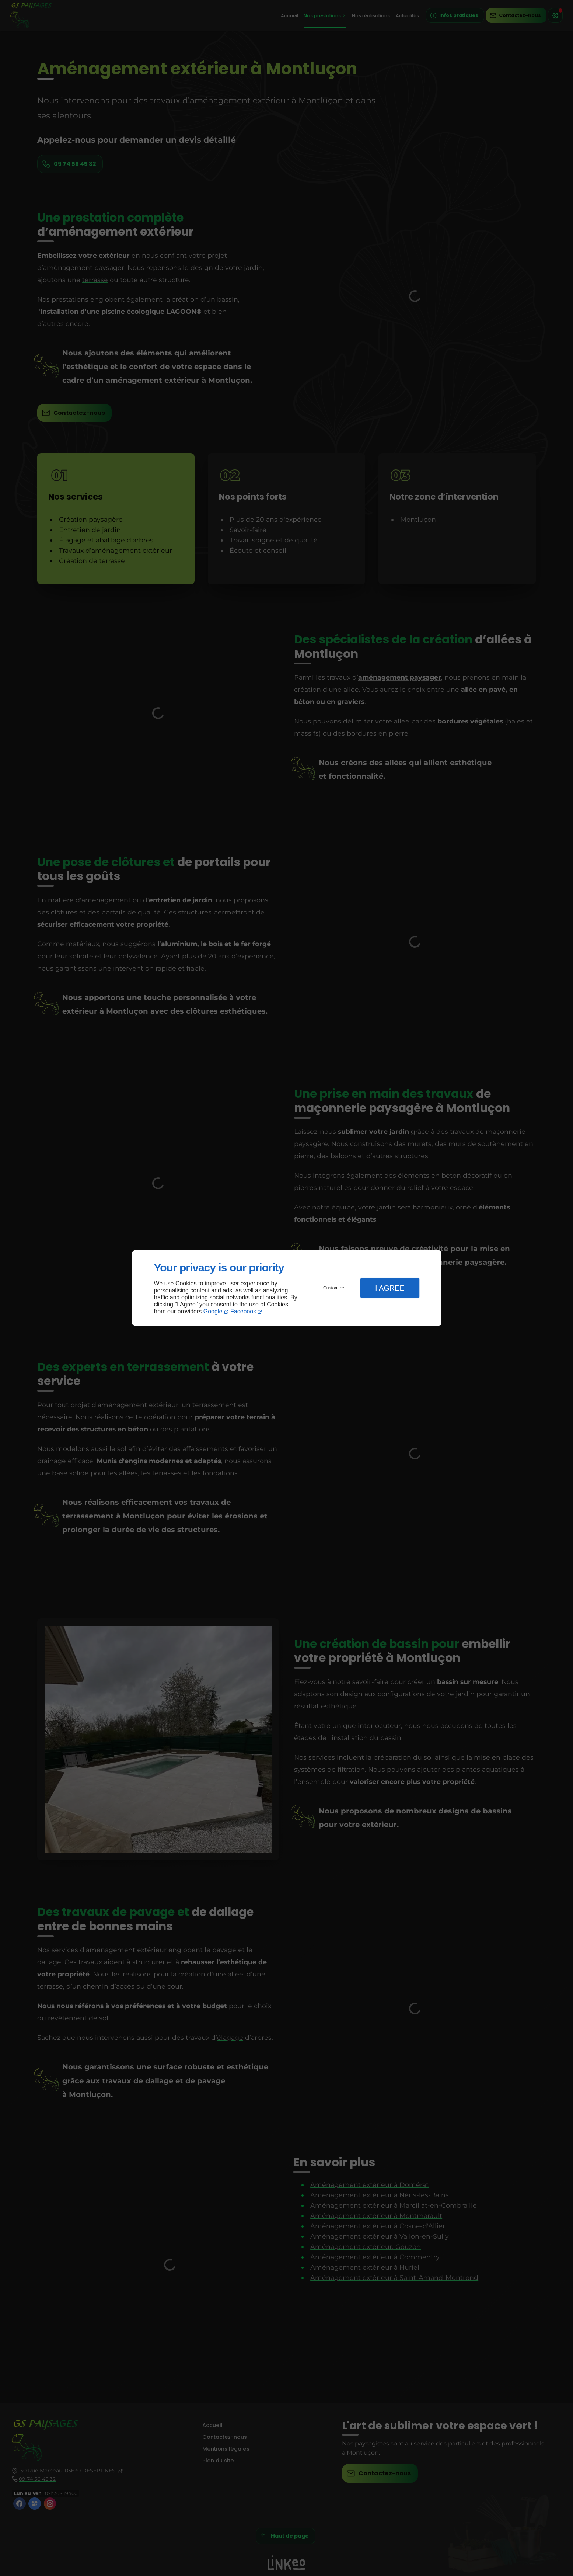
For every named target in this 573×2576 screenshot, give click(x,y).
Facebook (243, 1311)
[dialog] (286, 1288)
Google (213, 1311)
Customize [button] (333, 1288)
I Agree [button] (390, 1288)
